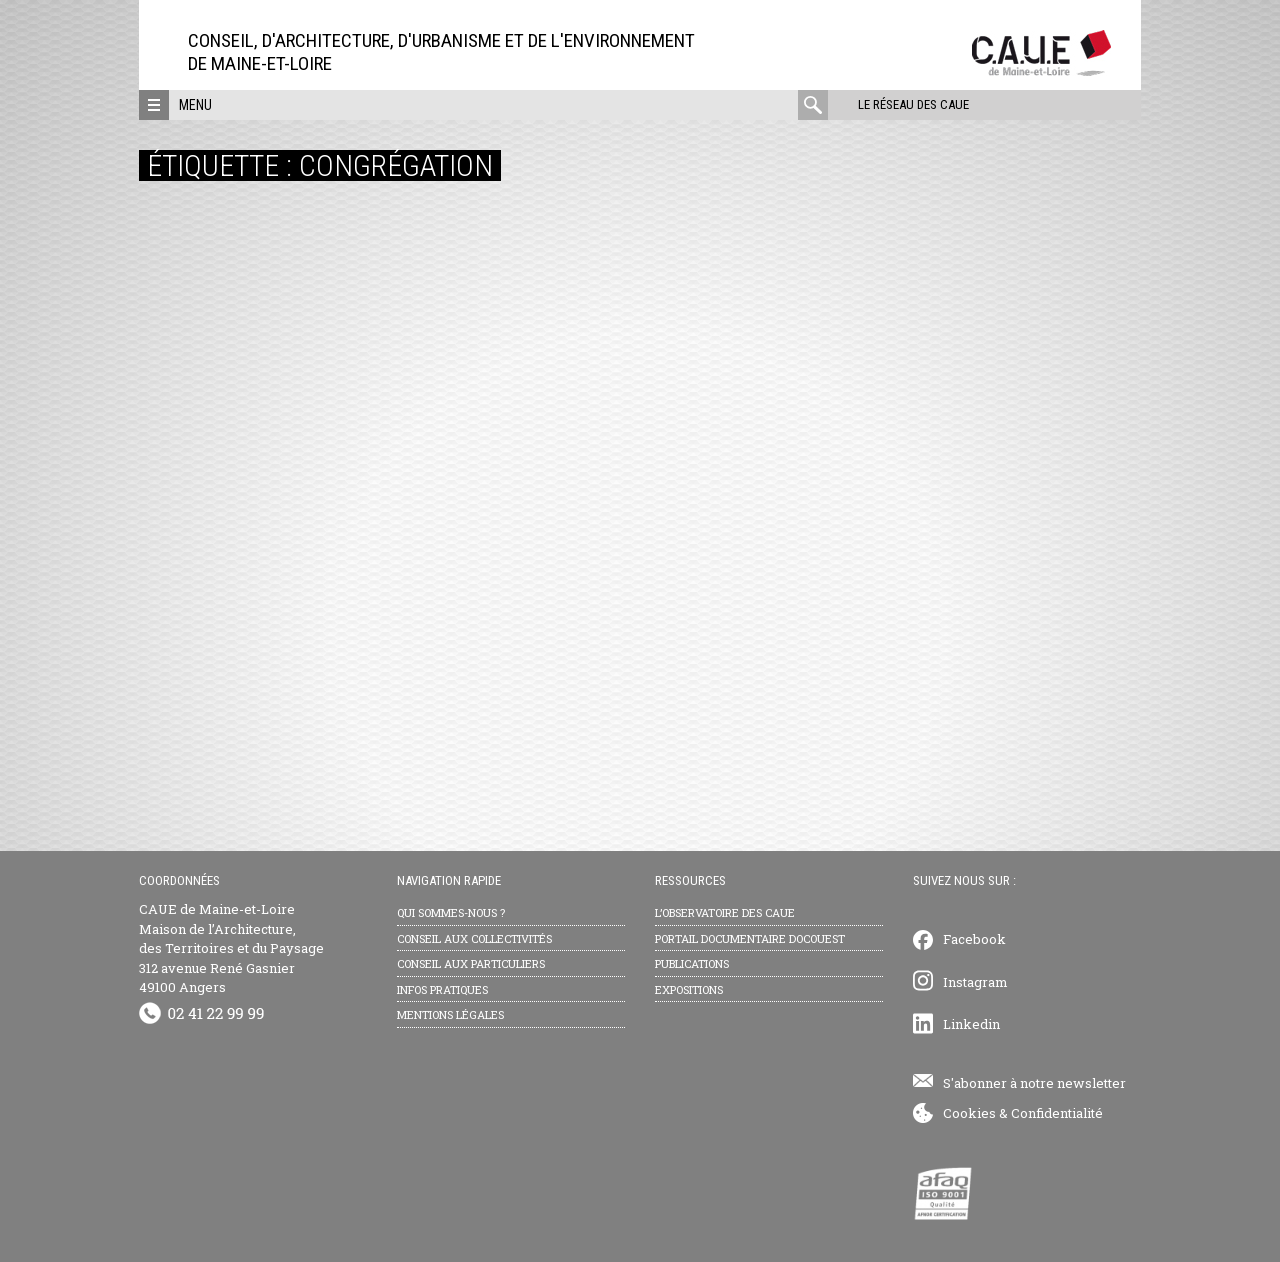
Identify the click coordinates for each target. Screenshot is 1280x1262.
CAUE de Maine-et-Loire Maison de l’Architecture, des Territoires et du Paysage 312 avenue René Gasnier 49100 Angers (231, 948)
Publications (692, 963)
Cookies (969, 1113)
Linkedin (971, 1024)
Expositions (689, 989)
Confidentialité (1057, 1113)
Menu (195, 105)
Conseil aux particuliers (471, 963)
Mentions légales (450, 1014)
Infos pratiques (442, 989)
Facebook (974, 939)
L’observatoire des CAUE (725, 912)
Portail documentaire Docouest (750, 938)
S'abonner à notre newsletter (1034, 1083)
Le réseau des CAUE (913, 104)
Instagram (975, 982)
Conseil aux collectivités (474, 938)
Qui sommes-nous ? (451, 912)
